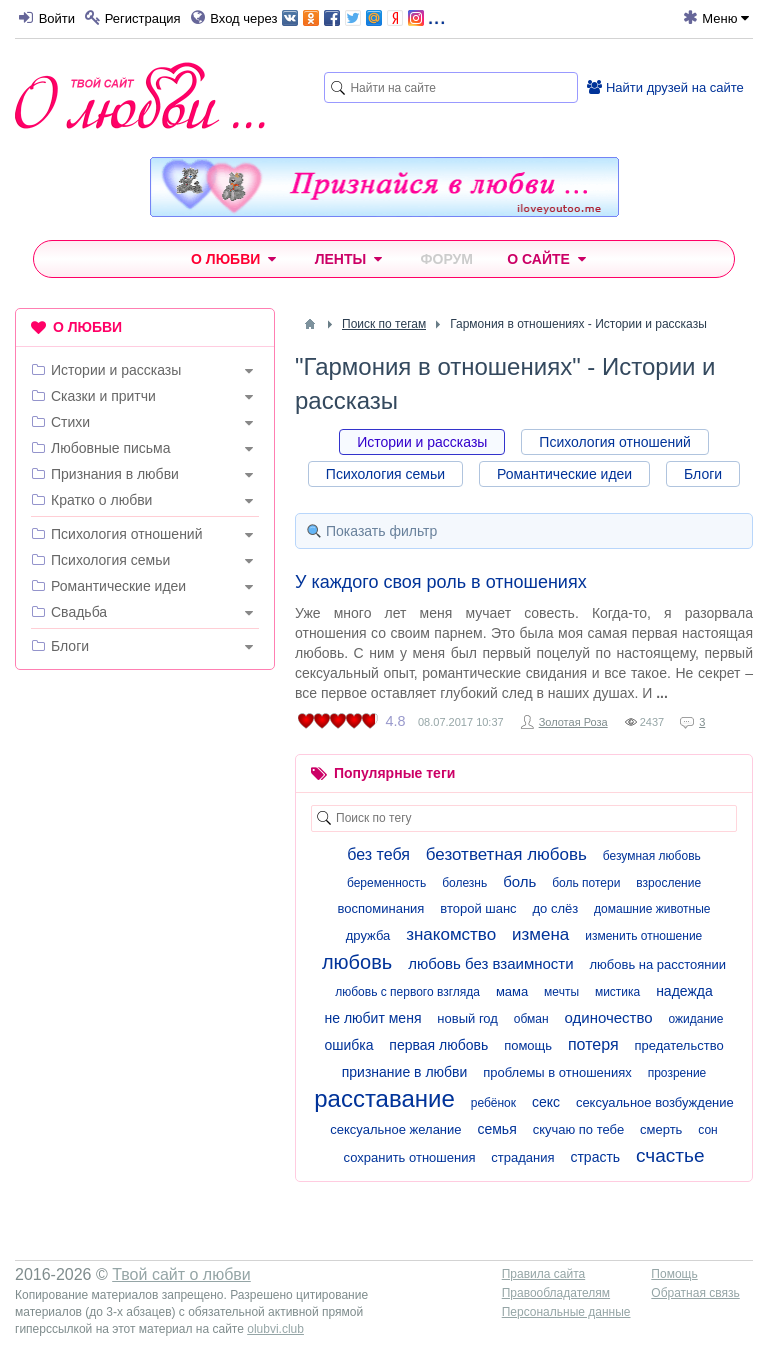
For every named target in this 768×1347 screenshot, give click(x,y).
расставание (384, 1098)
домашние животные (652, 909)
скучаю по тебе (579, 1129)
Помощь (674, 1274)
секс (546, 1102)
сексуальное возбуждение (655, 1102)
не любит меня (373, 1018)
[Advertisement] (145, 815)
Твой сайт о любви (181, 1274)
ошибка (348, 1045)
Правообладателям (556, 1293)
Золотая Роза (573, 722)
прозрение (677, 1073)
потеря (593, 1044)
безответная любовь (506, 854)
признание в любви (405, 1072)
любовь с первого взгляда (407, 992)
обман (531, 1019)
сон (707, 1130)
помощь (528, 1045)
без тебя (378, 854)
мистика (617, 992)
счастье (670, 1155)
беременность (386, 883)
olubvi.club (275, 1329)
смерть (661, 1129)
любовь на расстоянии (657, 964)
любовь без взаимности (490, 963)
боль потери (586, 883)
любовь (357, 962)
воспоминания (381, 908)
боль (519, 881)
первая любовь (438, 1045)
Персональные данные (566, 1312)
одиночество (609, 1017)
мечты (561, 992)
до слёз (556, 908)
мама (512, 991)
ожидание (696, 1019)
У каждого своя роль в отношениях (441, 582)
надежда (684, 991)
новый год (467, 1018)
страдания (522, 1157)
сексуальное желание (395, 1129)
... (363, 16)
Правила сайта (543, 1274)
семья (496, 1129)
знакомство (451, 934)
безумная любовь (652, 856)
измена (540, 934)
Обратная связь (695, 1293)
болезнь (464, 883)
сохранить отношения (410, 1157)
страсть (595, 1157)
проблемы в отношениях (557, 1072)
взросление (668, 883)
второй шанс (478, 908)
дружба (368, 935)
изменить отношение (643, 936)
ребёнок (493, 1103)
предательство (678, 1045)
